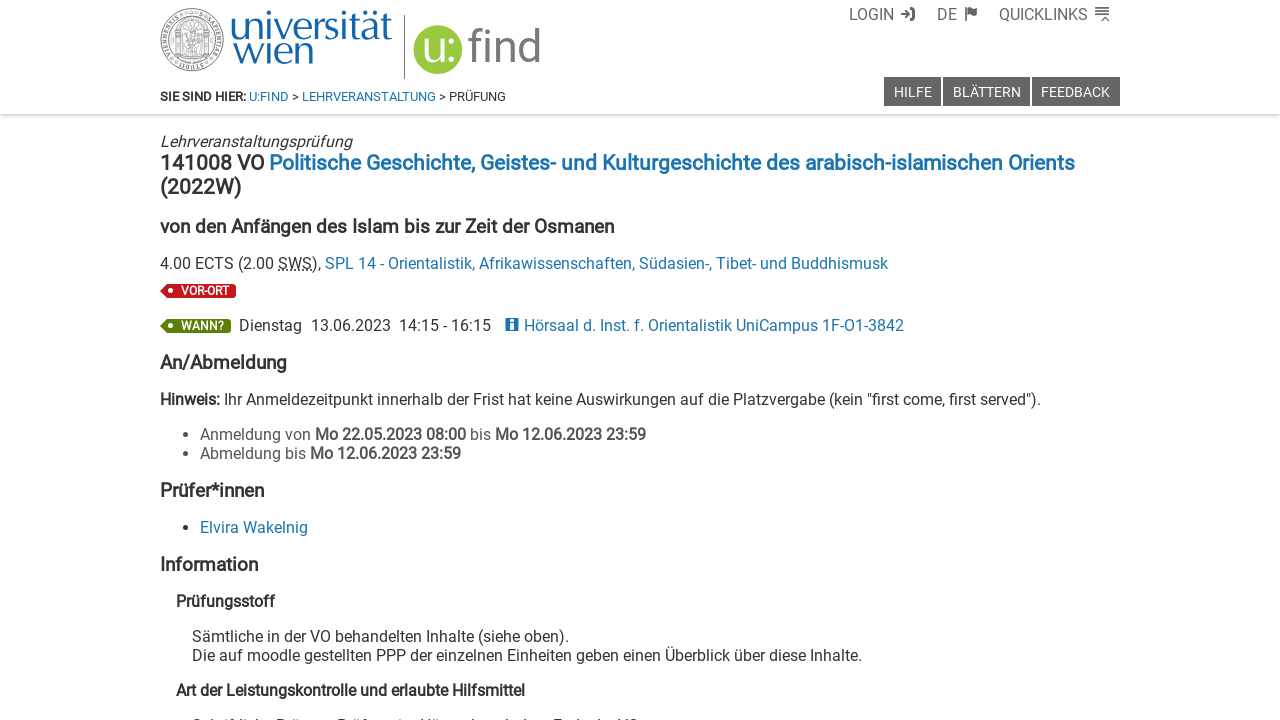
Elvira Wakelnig (254, 527)
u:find (269, 96)
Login (871, 14)
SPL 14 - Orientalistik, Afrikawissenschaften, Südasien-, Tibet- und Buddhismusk (606, 263)
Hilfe (913, 92)
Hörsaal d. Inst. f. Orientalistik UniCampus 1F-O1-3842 (704, 325)
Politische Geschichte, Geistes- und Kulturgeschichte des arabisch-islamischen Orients (672, 163)
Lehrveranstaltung (369, 96)
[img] (479, 56)
